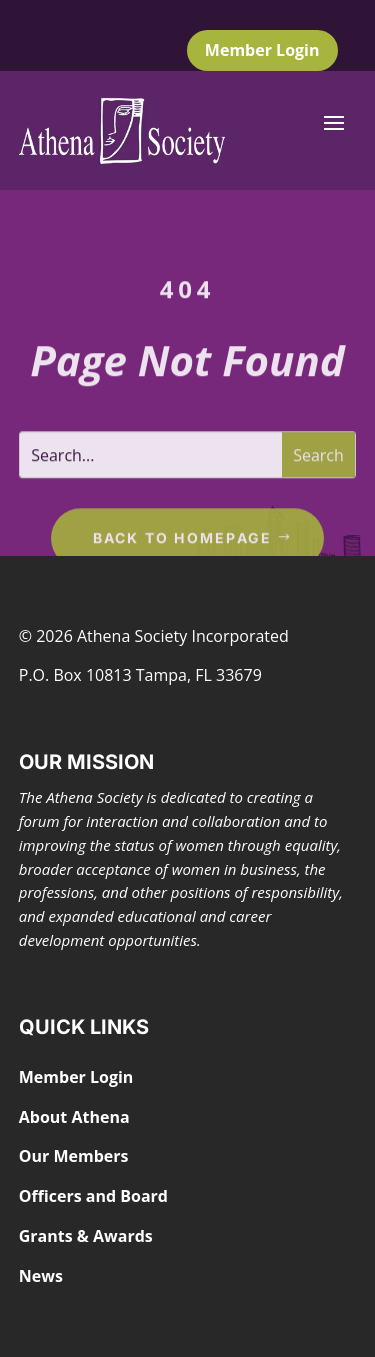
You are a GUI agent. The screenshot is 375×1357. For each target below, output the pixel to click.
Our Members (74, 1156)
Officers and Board (93, 1196)
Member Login (262, 50)
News (41, 1276)
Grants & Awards (86, 1236)
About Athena (74, 1117)
